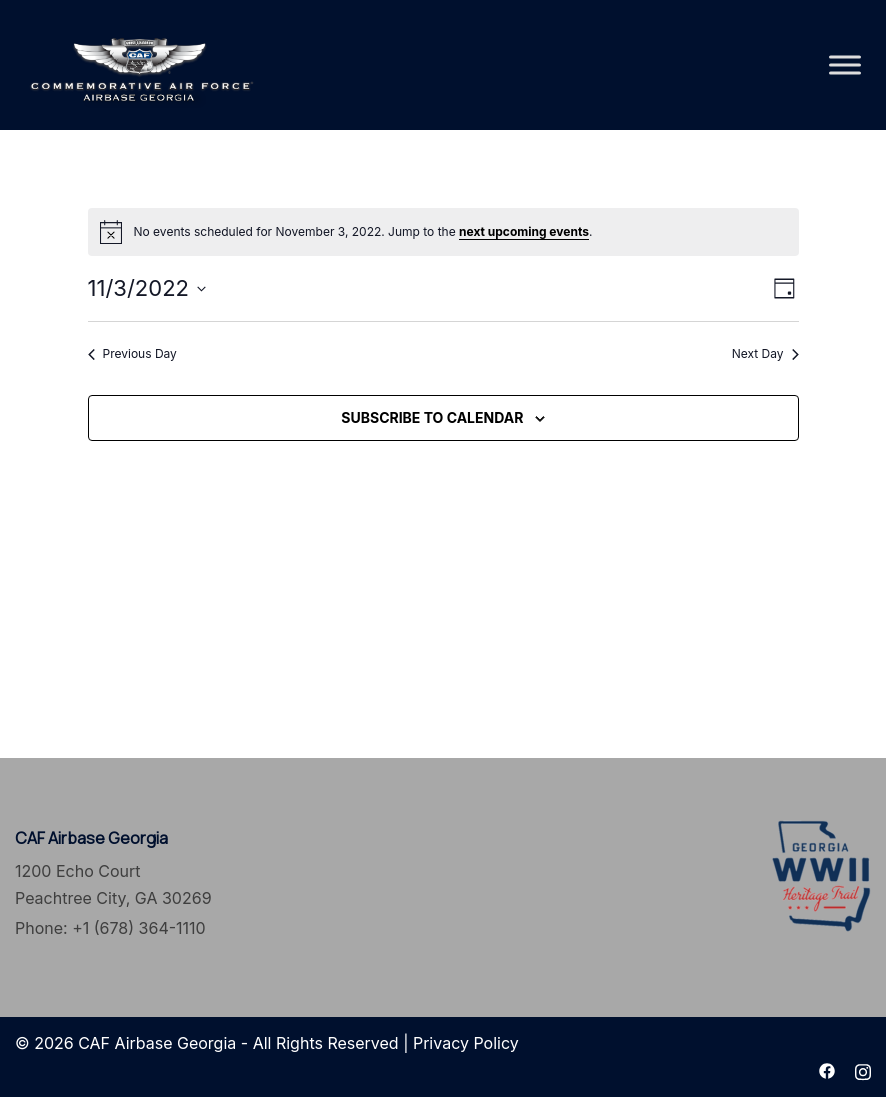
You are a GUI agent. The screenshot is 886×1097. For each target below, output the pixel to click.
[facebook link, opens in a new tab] (827, 1070)
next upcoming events (524, 231)
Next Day (765, 353)
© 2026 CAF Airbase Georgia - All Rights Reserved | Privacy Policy (267, 1043)
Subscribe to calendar (432, 417)
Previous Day (132, 353)
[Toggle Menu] (845, 64)
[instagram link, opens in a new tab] (863, 1070)
